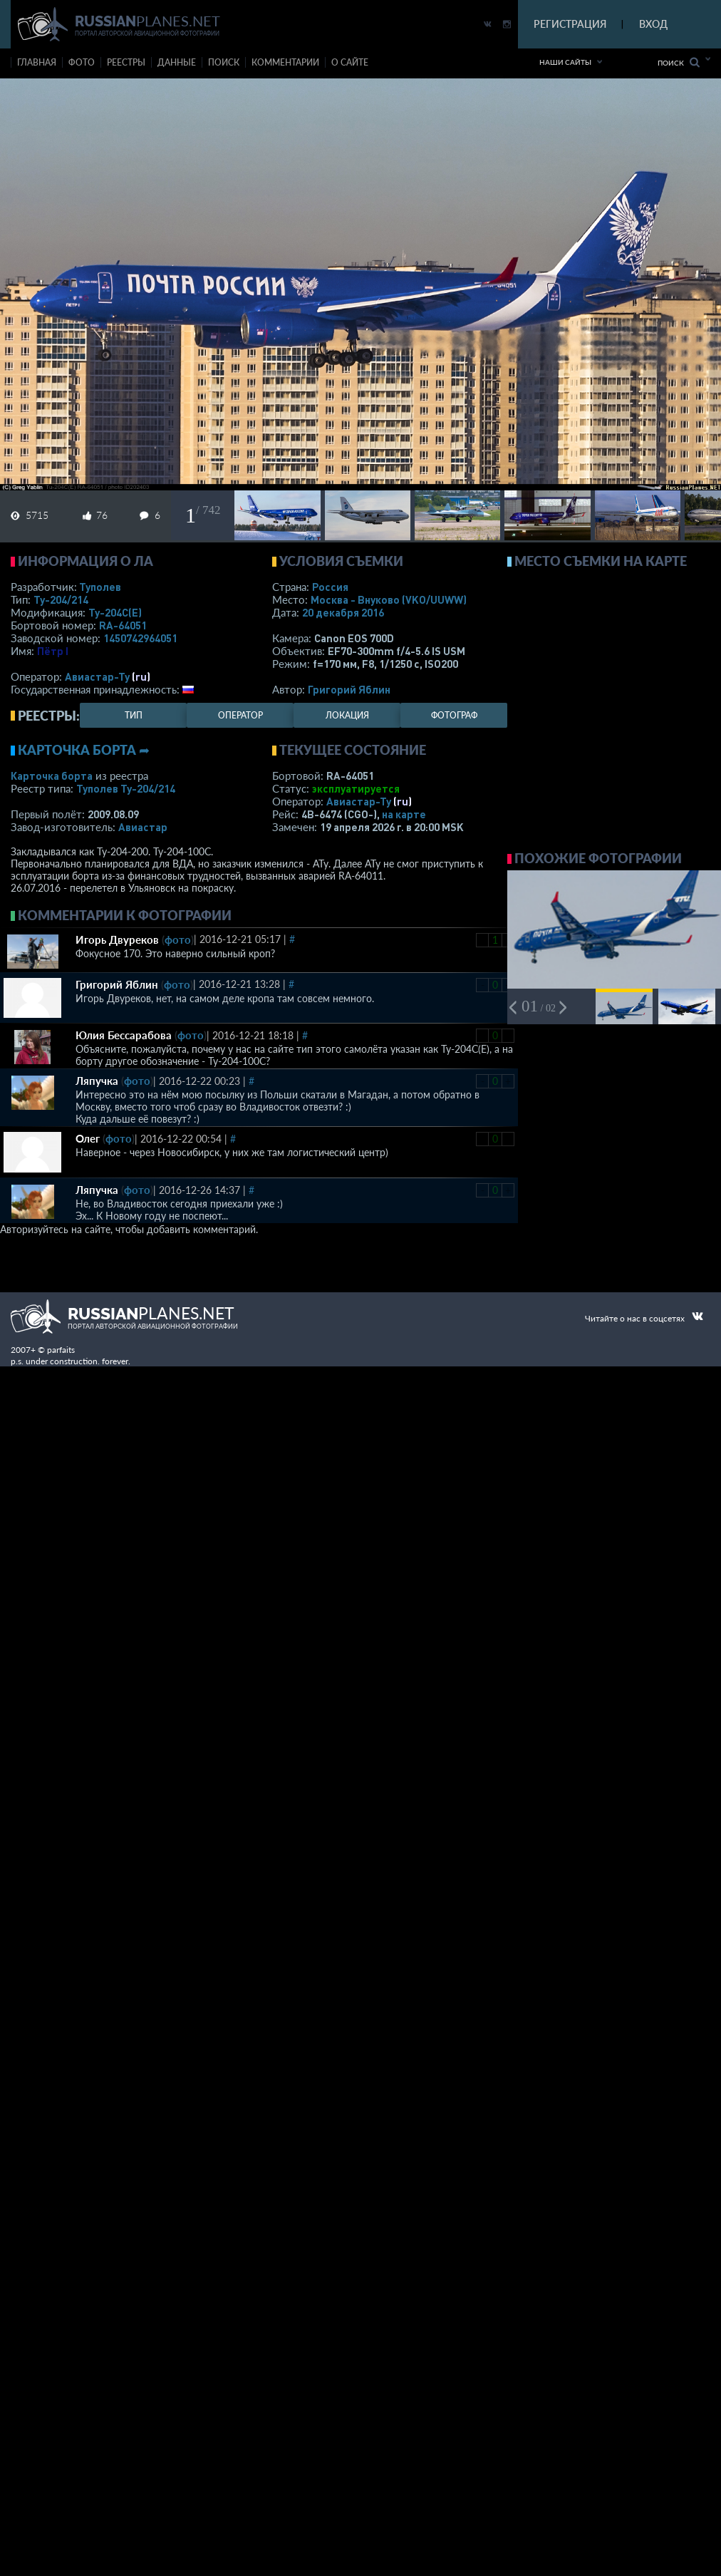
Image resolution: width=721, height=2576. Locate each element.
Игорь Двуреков (117, 939)
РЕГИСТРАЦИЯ (570, 24)
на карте (404, 814)
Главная (36, 62)
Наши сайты (565, 62)
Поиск (679, 62)
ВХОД (653, 24)
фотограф (454, 715)
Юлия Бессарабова (124, 1035)
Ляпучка (97, 1080)
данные (176, 62)
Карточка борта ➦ (84, 750)
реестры (126, 62)
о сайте (349, 62)
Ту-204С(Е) (115, 612)
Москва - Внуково (389, 599)
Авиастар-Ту (97, 676)
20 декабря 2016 (343, 612)
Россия (330, 586)
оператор (240, 715)
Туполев (100, 586)
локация (347, 715)
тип (133, 715)
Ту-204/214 (60, 599)
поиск (223, 62)
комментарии (285, 62)
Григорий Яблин (349, 689)
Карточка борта (52, 775)
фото (81, 62)
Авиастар (142, 826)
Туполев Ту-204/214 (125, 788)
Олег (88, 1138)
